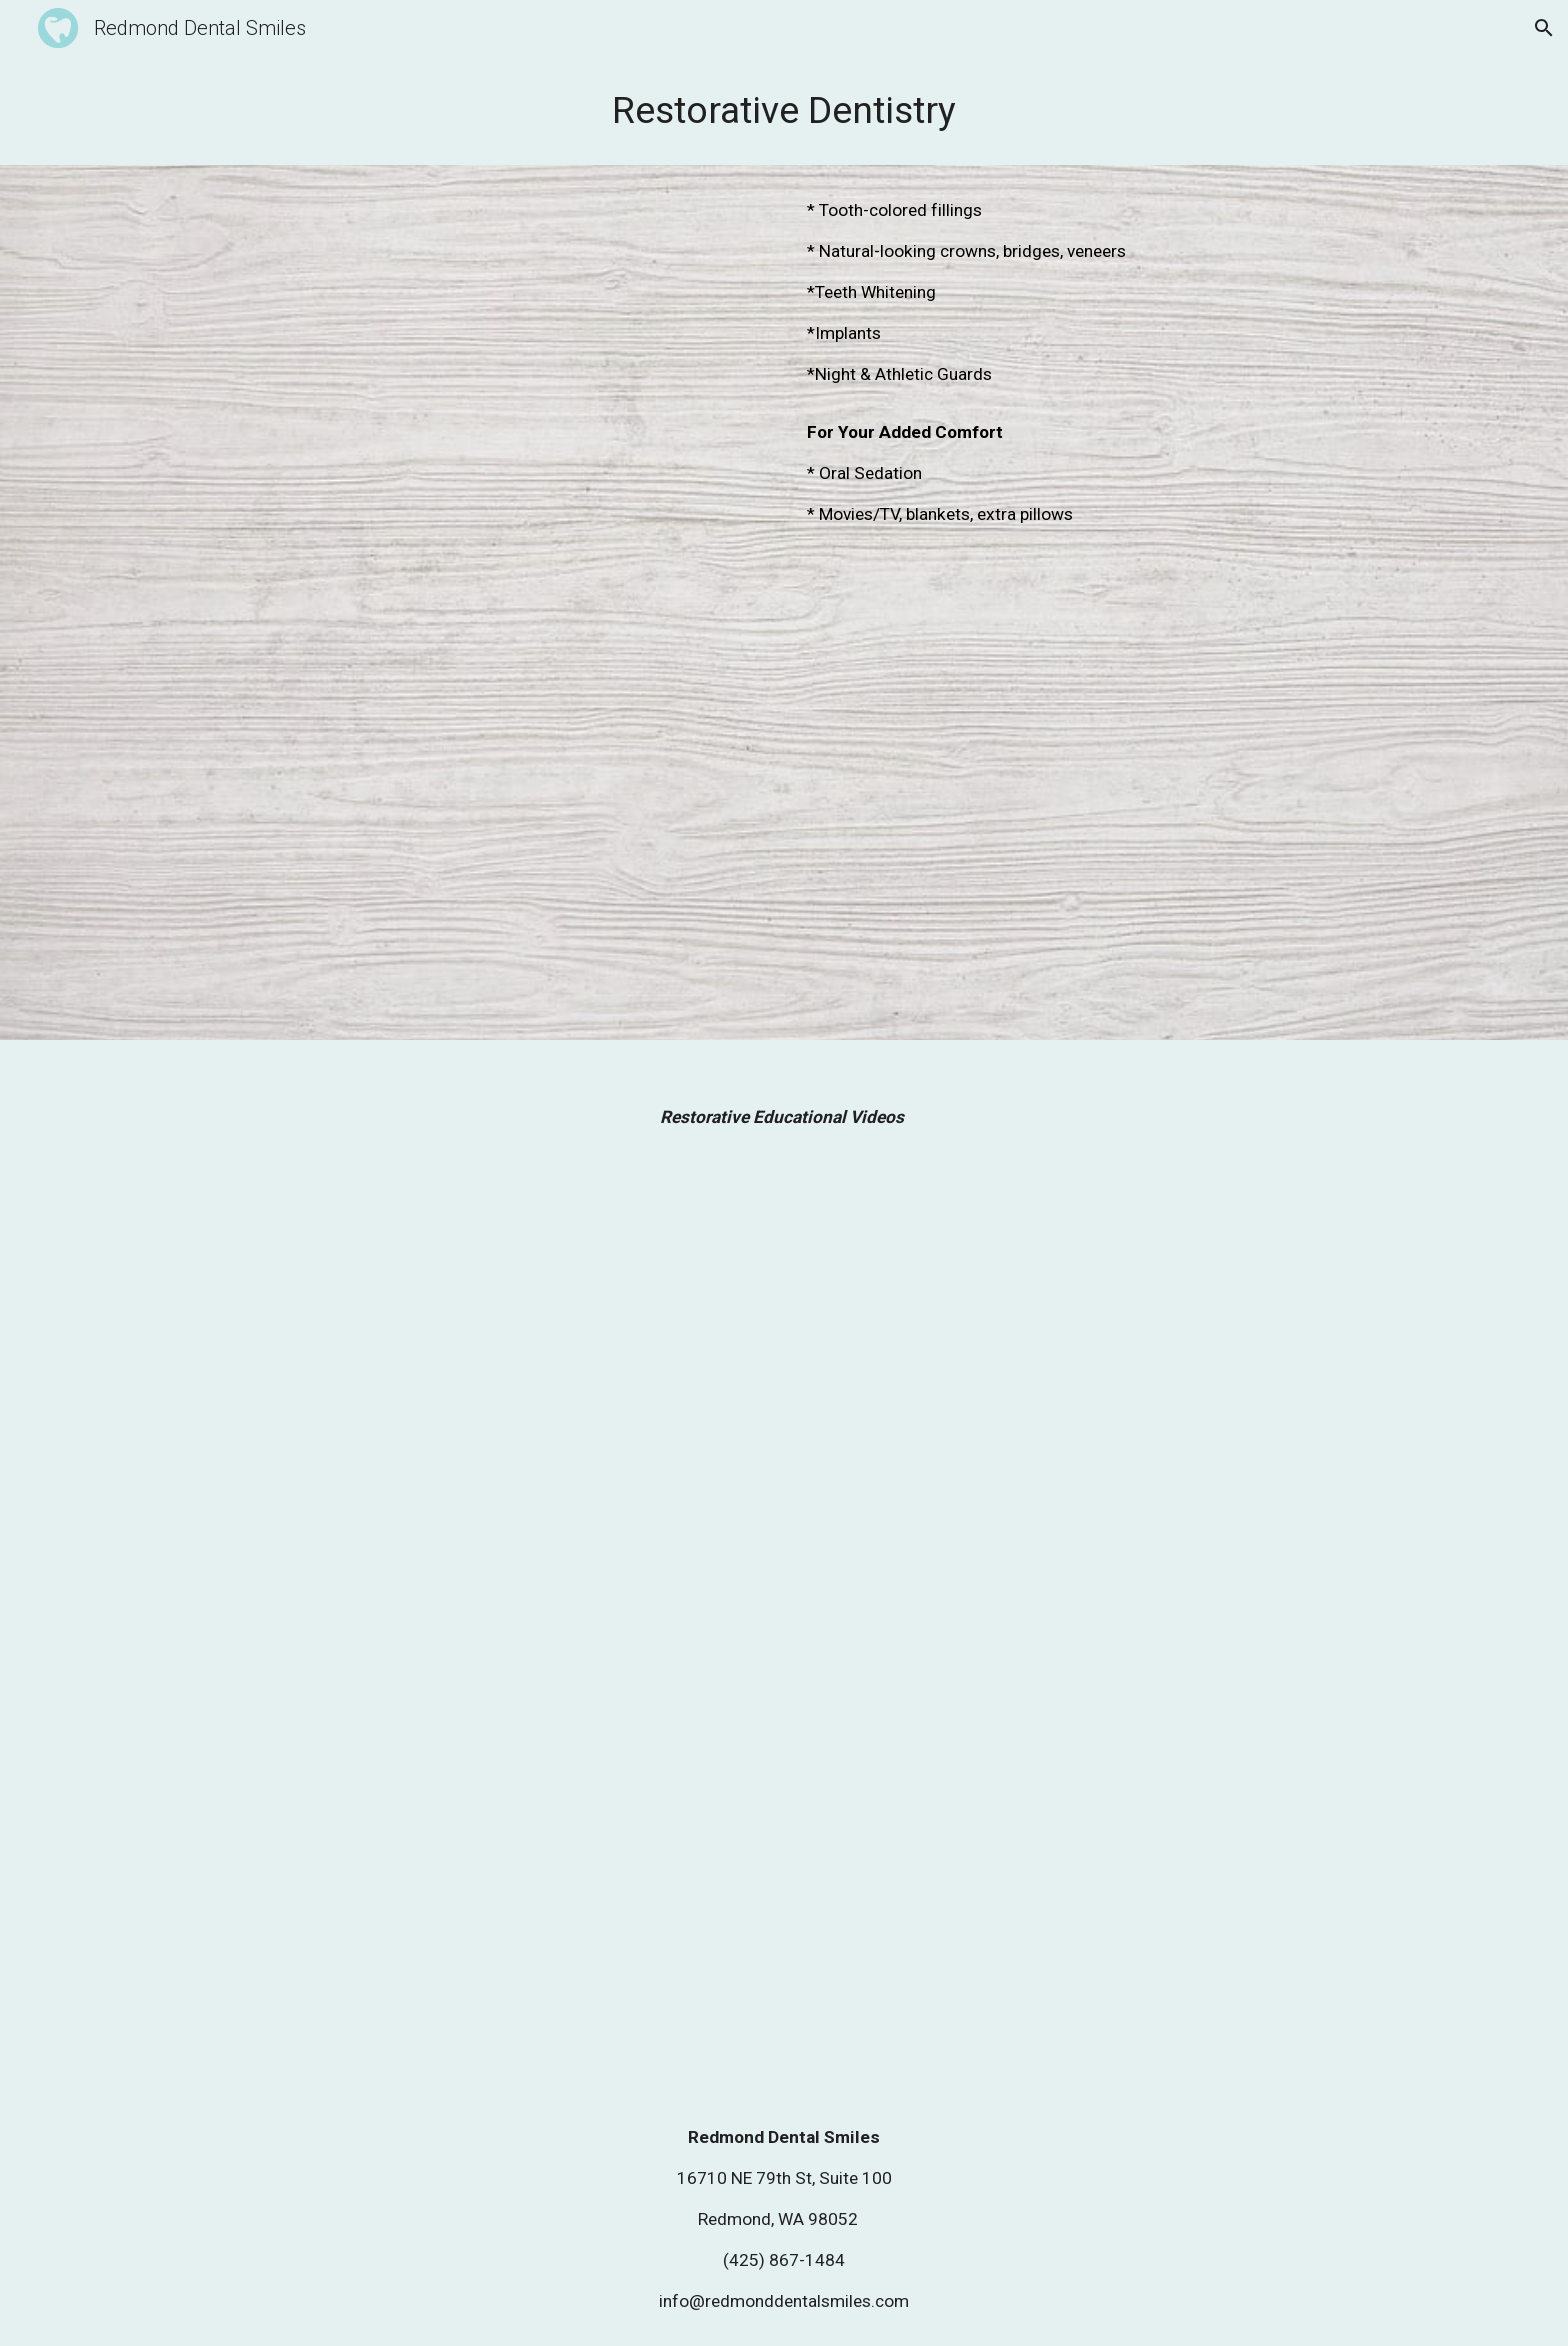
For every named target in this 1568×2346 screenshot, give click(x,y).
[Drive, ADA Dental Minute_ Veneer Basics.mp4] (488, 1860)
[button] (1544, 28)
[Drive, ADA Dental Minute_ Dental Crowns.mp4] (488, 807)
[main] (784, 110)
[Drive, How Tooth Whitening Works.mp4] (1080, 1860)
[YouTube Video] (488, 380)
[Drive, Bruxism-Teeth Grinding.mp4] (488, 1395)
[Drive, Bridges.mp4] (1080, 1395)
